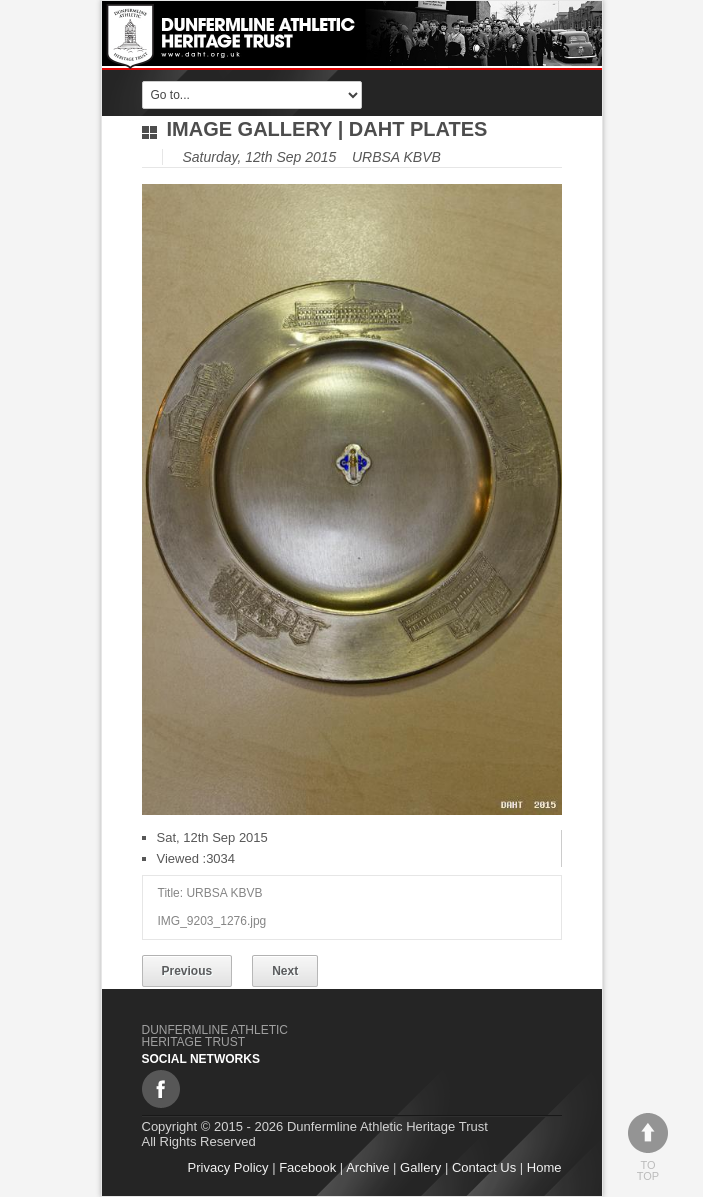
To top (648, 1147)
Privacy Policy (228, 1167)
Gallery (420, 1167)
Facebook (307, 1167)
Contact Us (484, 1167)
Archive (367, 1167)
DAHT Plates (418, 129)
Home (544, 1167)
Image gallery (250, 129)
